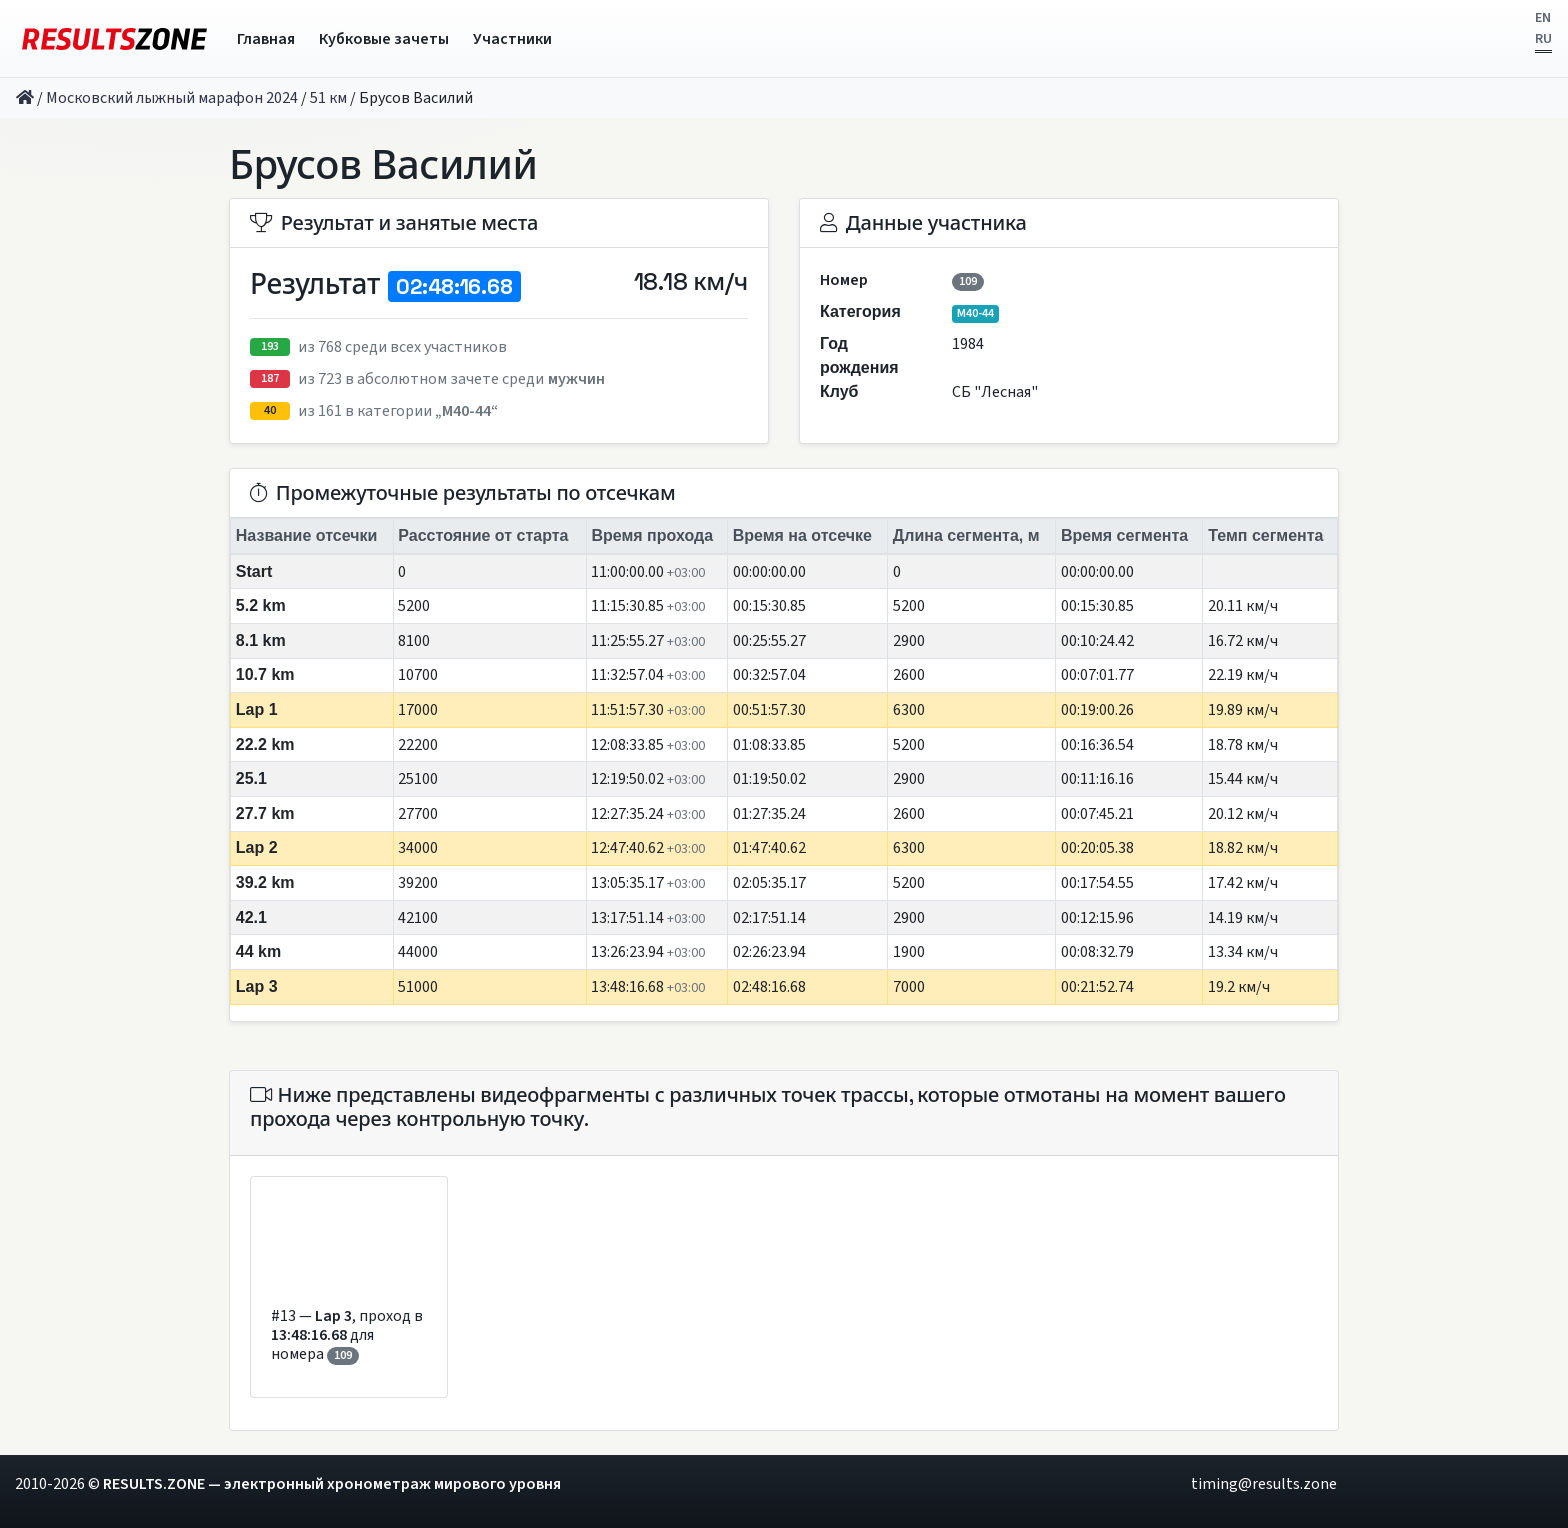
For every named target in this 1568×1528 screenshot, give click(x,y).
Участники (512, 39)
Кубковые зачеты (384, 39)
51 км (328, 98)
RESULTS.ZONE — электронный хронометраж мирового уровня (332, 1484)
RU (1543, 39)
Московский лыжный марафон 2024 (172, 98)
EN (1543, 18)
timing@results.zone (1264, 1484)
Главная (266, 39)
